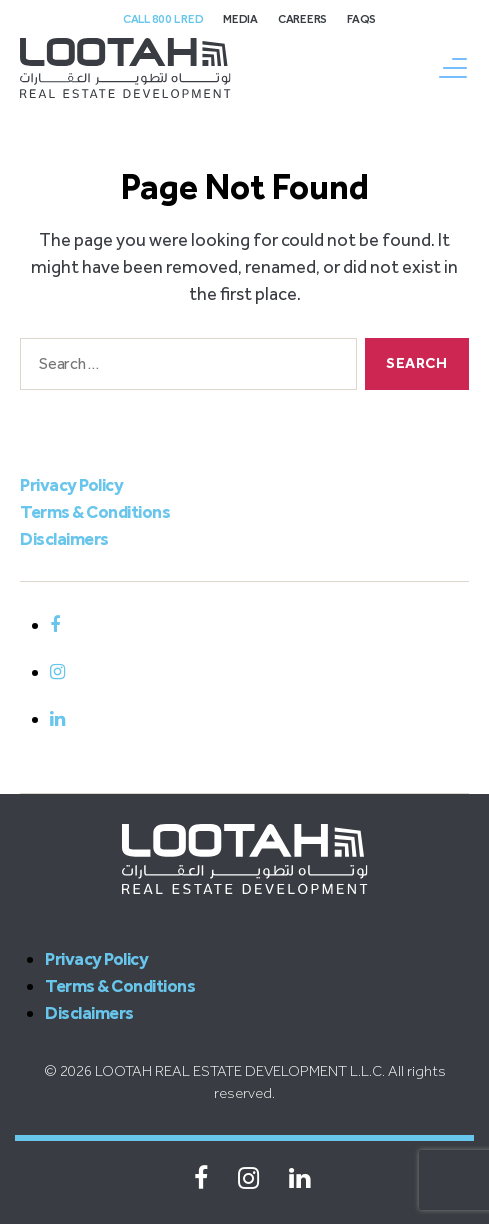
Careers (302, 19)
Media (240, 19)
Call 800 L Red (163, 19)
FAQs (361, 19)
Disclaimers (64, 539)
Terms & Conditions (95, 512)
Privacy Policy (71, 485)
